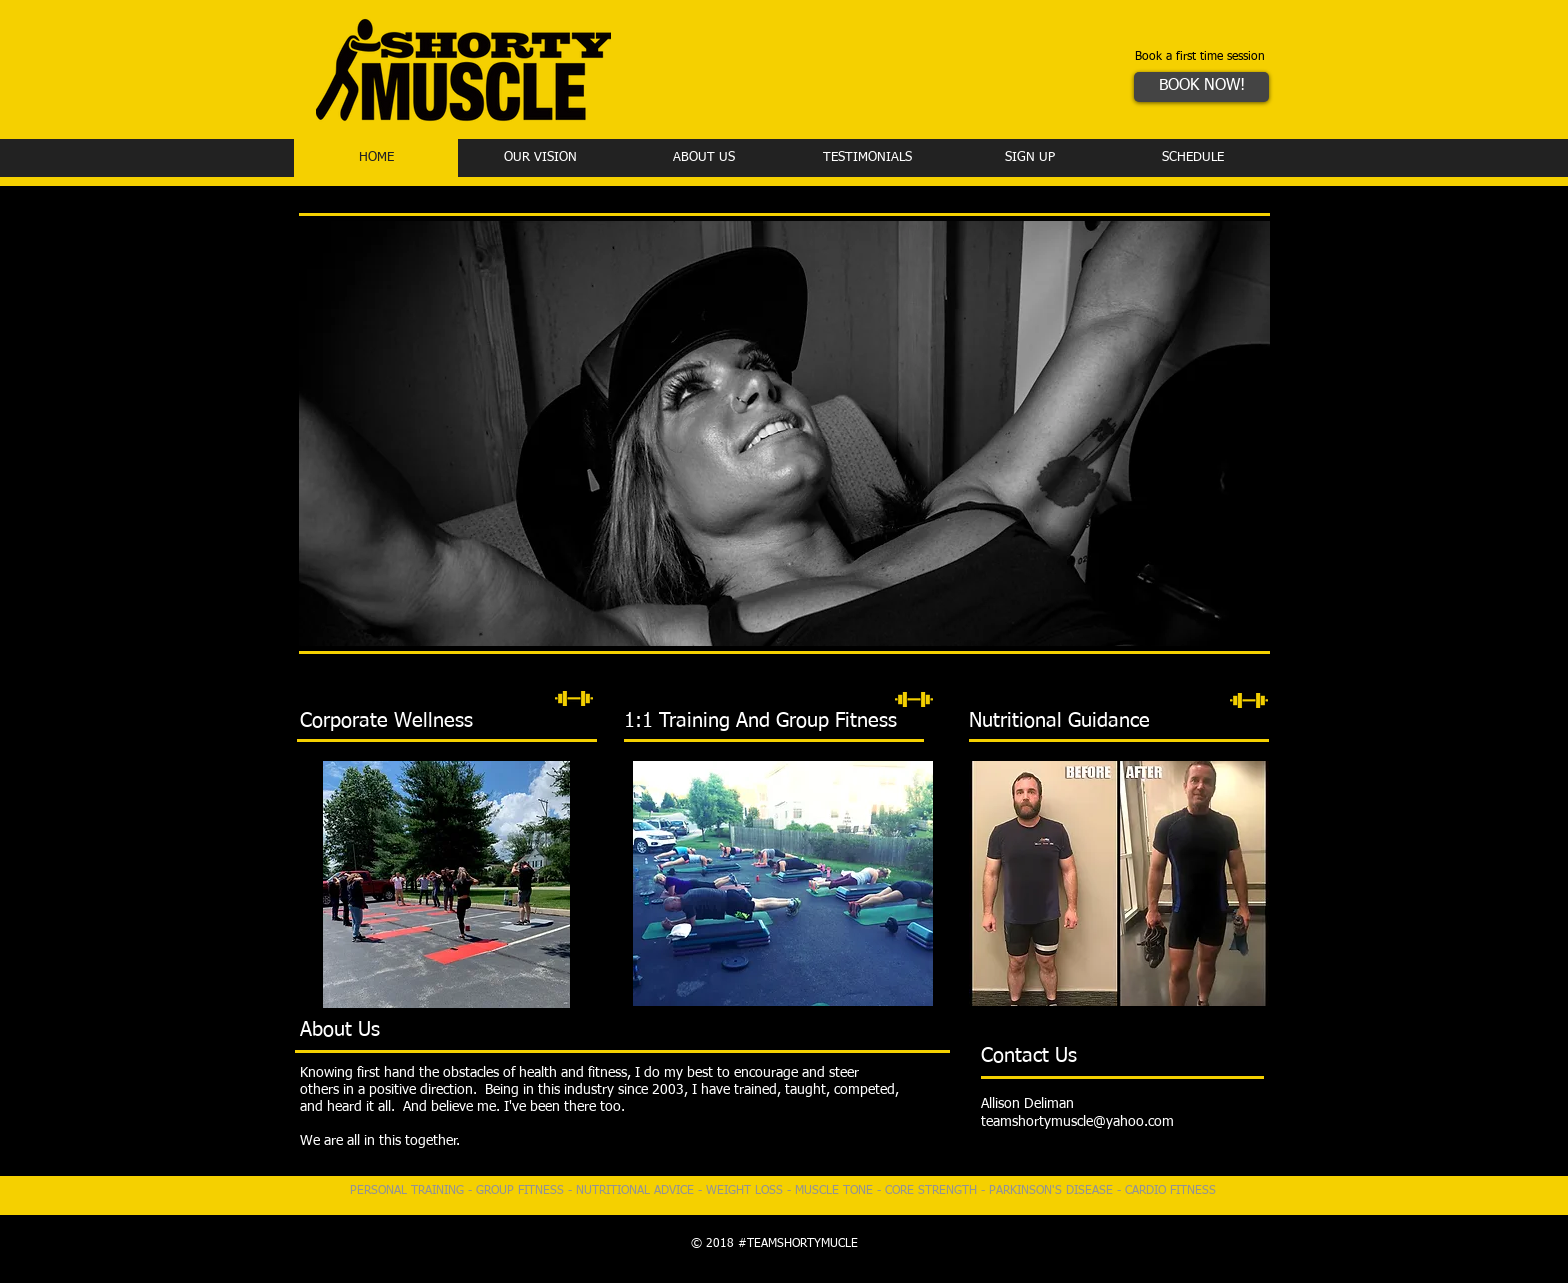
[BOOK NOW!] (1201, 87)
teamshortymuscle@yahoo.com (1077, 1122)
